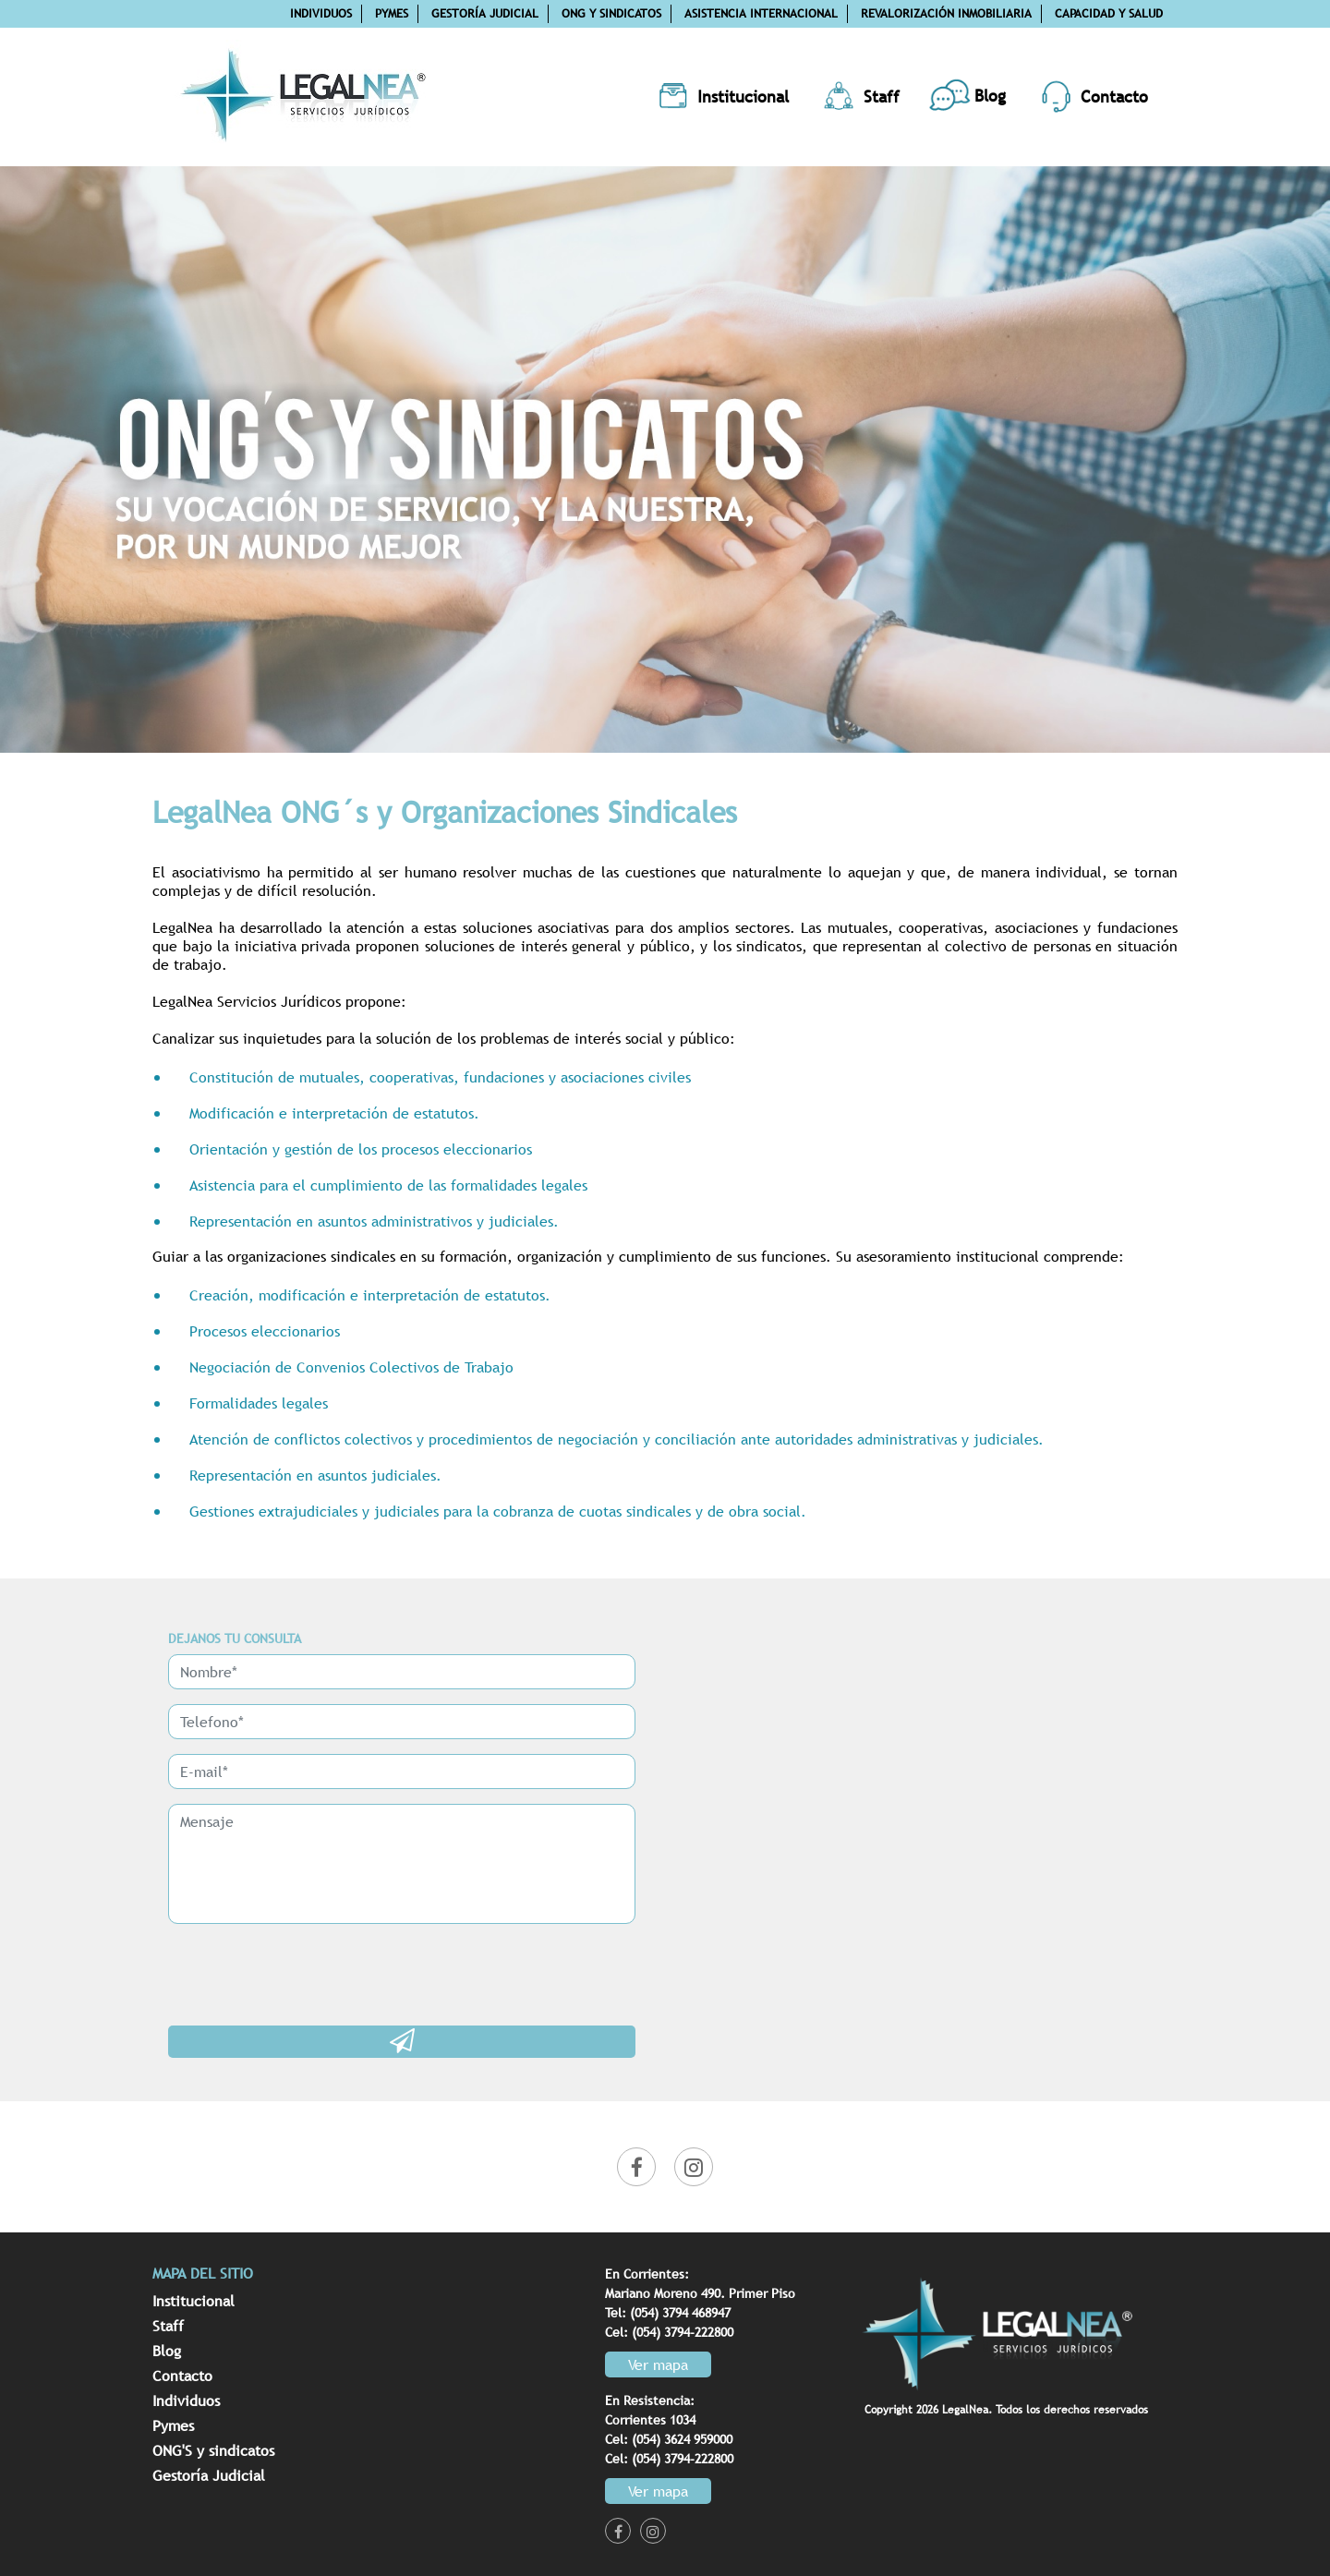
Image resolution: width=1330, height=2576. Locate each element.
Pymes (391, 13)
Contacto (182, 2375)
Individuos (321, 13)
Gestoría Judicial (484, 13)
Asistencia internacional (761, 13)
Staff (168, 2326)
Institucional (193, 2301)
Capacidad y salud (1109, 13)
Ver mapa (658, 2364)
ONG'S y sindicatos (213, 2450)
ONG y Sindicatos (611, 13)
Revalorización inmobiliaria (946, 13)
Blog (166, 2350)
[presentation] (308, 1975)
